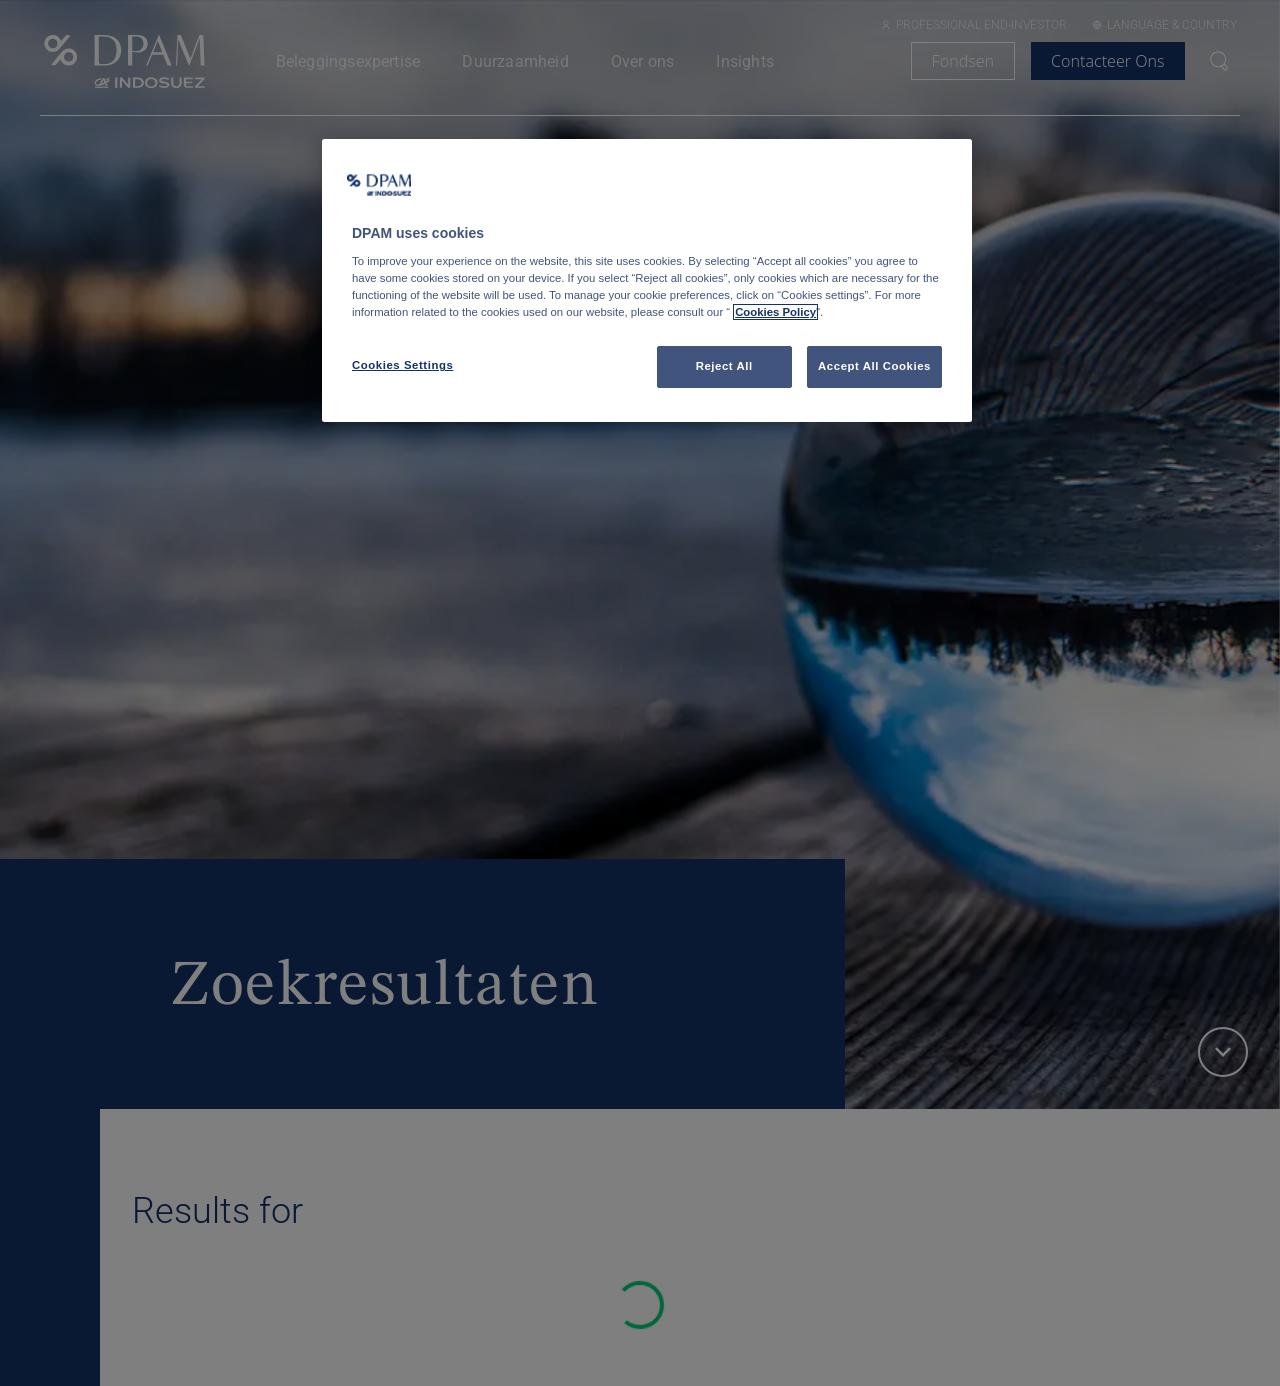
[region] (647, 281)
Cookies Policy (775, 312)
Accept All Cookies (874, 366)
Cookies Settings (402, 365)
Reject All (724, 366)
